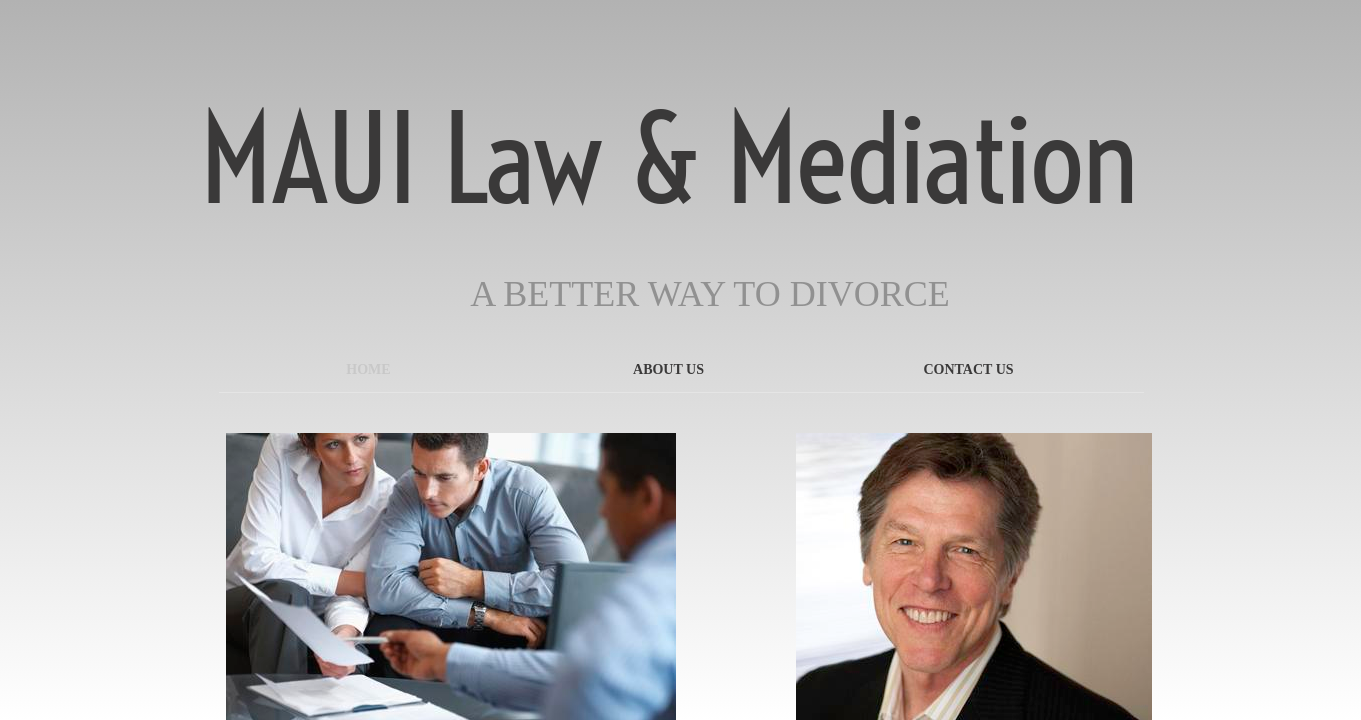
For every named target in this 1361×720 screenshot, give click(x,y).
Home (368, 369)
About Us (668, 369)
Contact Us (968, 369)
